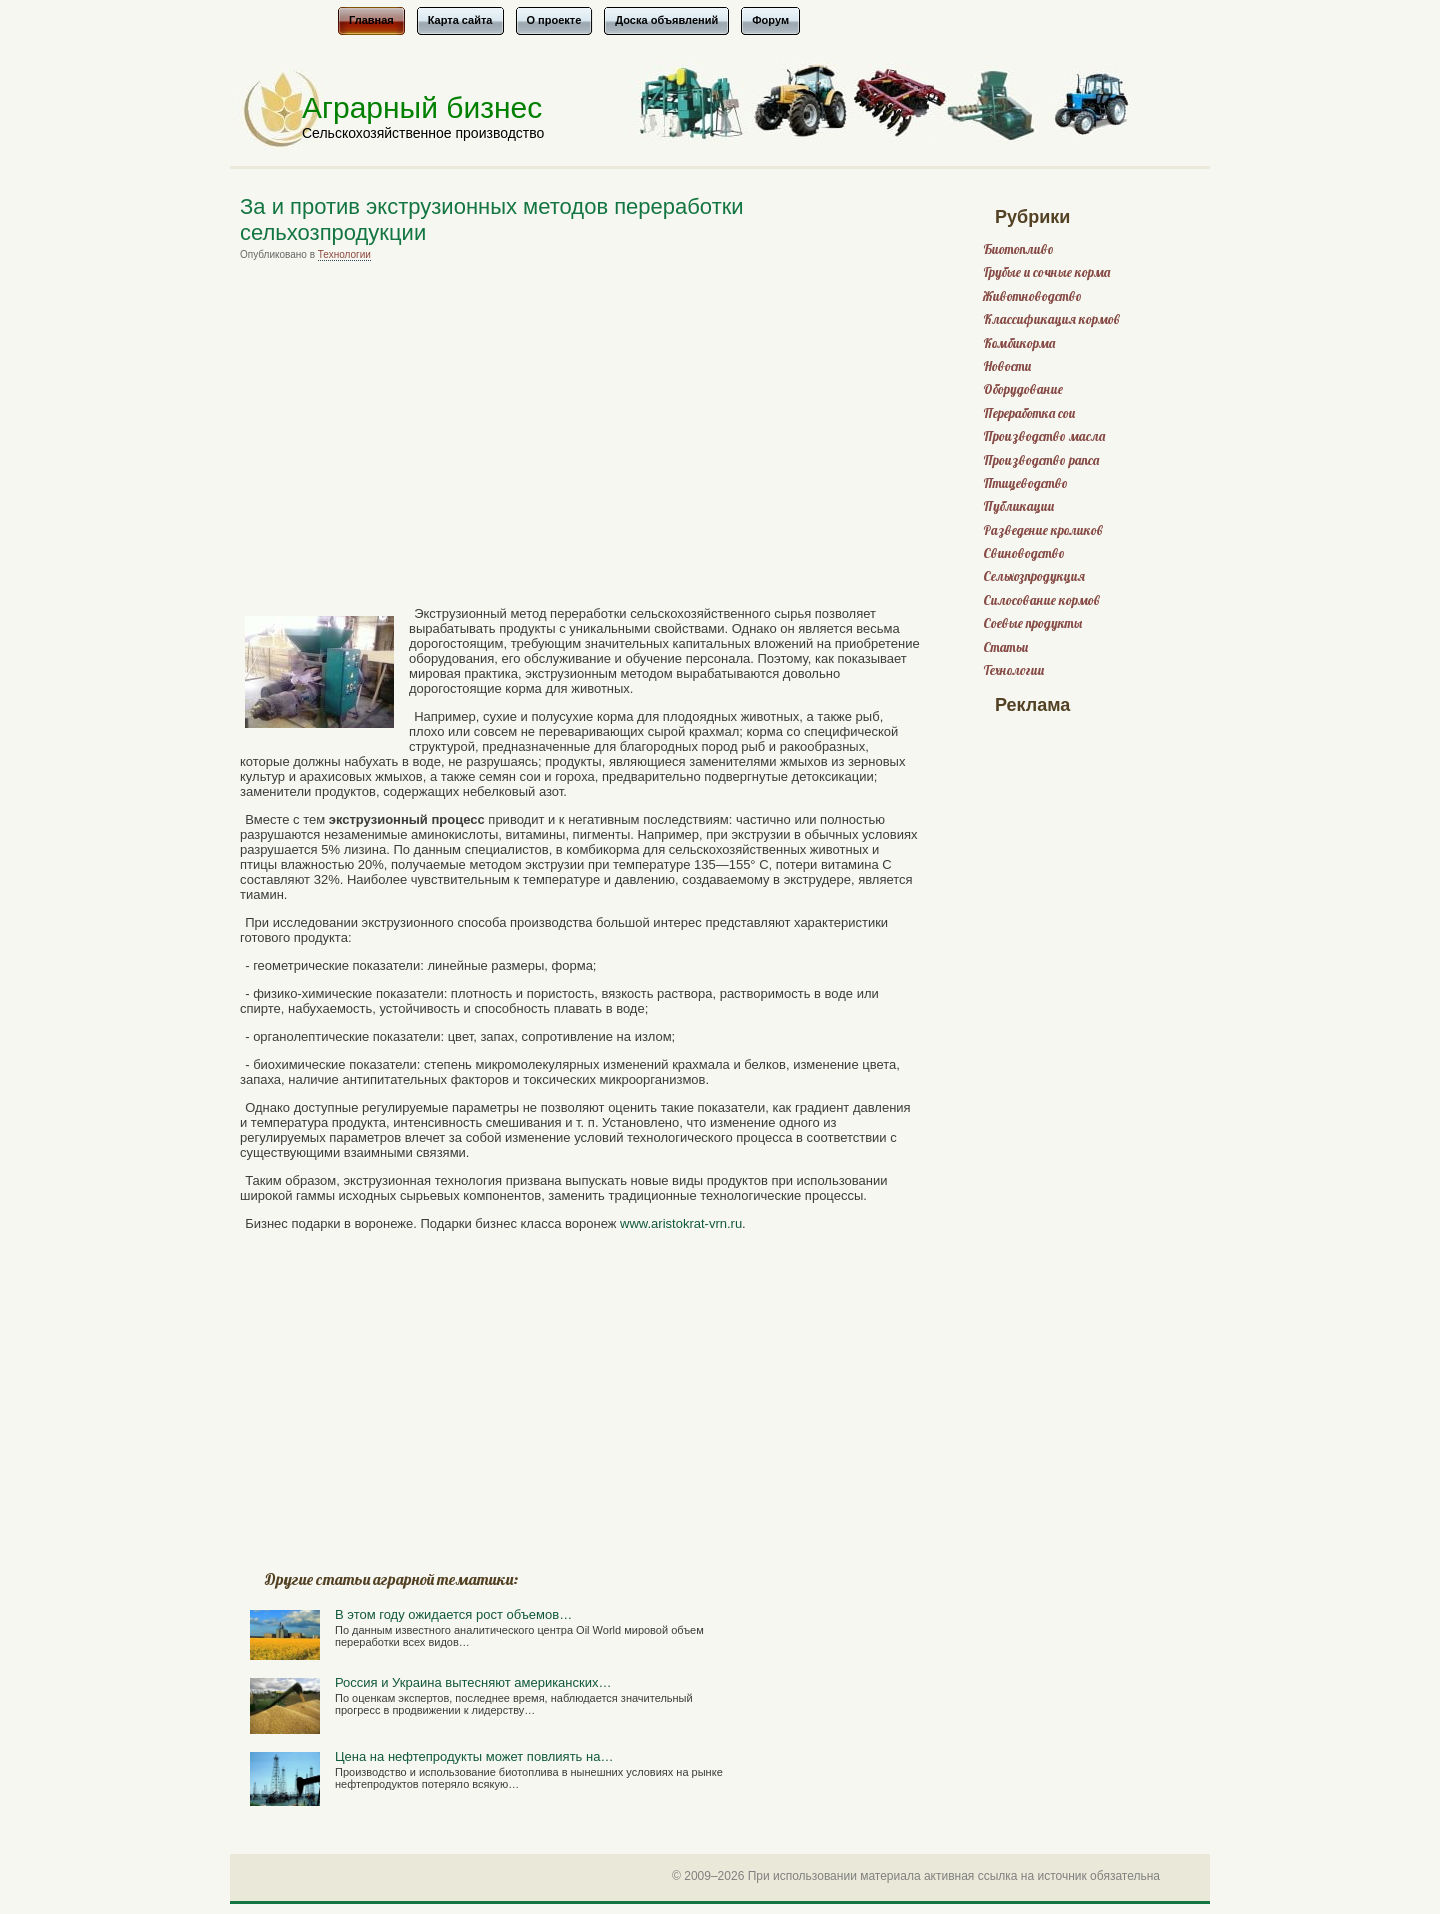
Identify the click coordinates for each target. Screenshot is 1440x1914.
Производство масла (1044, 436)
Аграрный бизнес (422, 107)
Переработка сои (1029, 413)
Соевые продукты (1032, 623)
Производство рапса (1041, 460)
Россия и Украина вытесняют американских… (473, 1682)
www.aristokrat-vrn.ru (681, 1223)
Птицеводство (1025, 483)
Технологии (344, 254)
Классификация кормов (1051, 319)
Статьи (1005, 647)
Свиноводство (1024, 553)
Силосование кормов (1041, 600)
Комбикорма (1019, 343)
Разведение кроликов (1043, 530)
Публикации (1018, 506)
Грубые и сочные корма (1046, 272)
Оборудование (1023, 389)
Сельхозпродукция (1034, 576)
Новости (1007, 366)
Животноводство (1032, 296)
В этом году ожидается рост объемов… (453, 1614)
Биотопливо (1018, 249)
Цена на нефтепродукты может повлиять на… (474, 1756)
